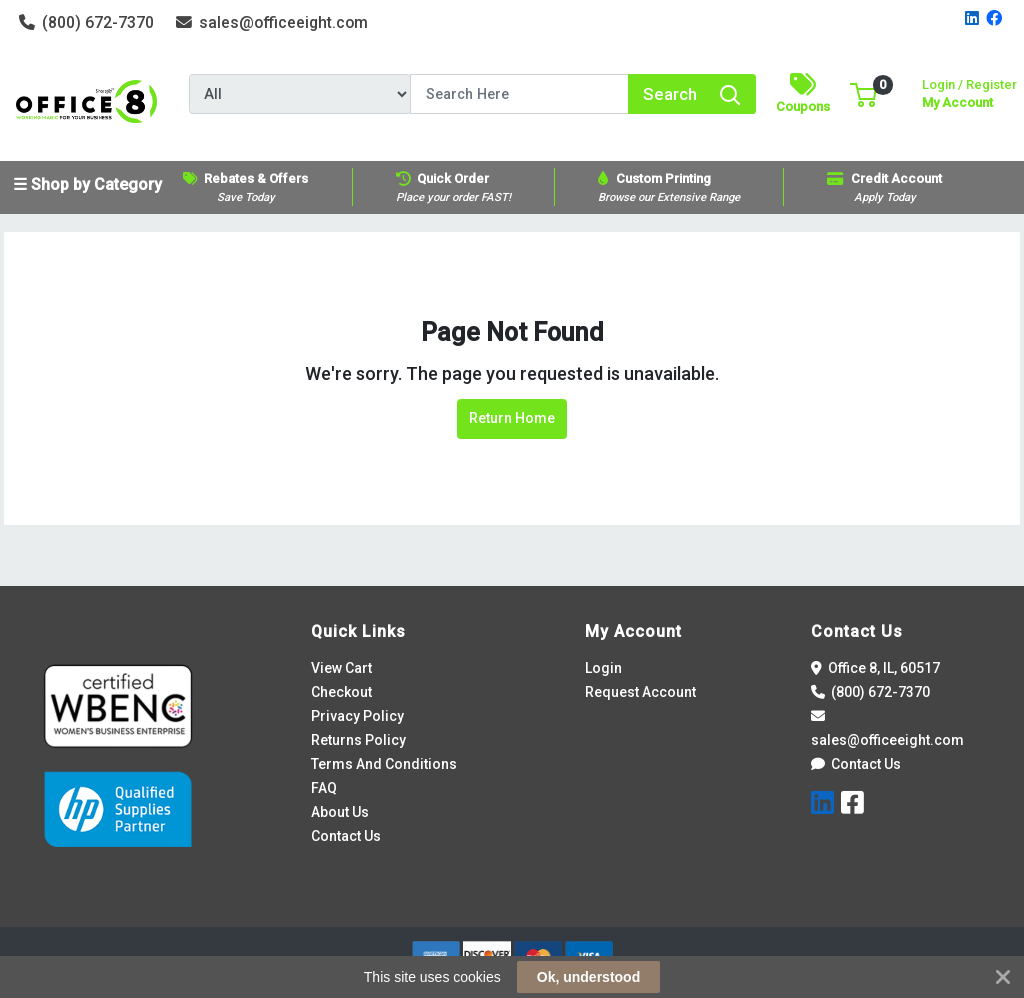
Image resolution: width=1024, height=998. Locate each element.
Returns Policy (358, 740)
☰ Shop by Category (87, 184)
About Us (340, 812)
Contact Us (346, 836)
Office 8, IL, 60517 (876, 668)
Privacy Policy (357, 716)
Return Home (512, 418)
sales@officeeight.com (272, 22)
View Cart (341, 668)
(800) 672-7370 (87, 22)
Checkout (341, 692)
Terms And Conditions (384, 764)
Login (603, 668)
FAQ (324, 788)
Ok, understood (588, 977)
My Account (969, 91)
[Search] (519, 94)
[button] (863, 93)
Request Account (640, 692)
